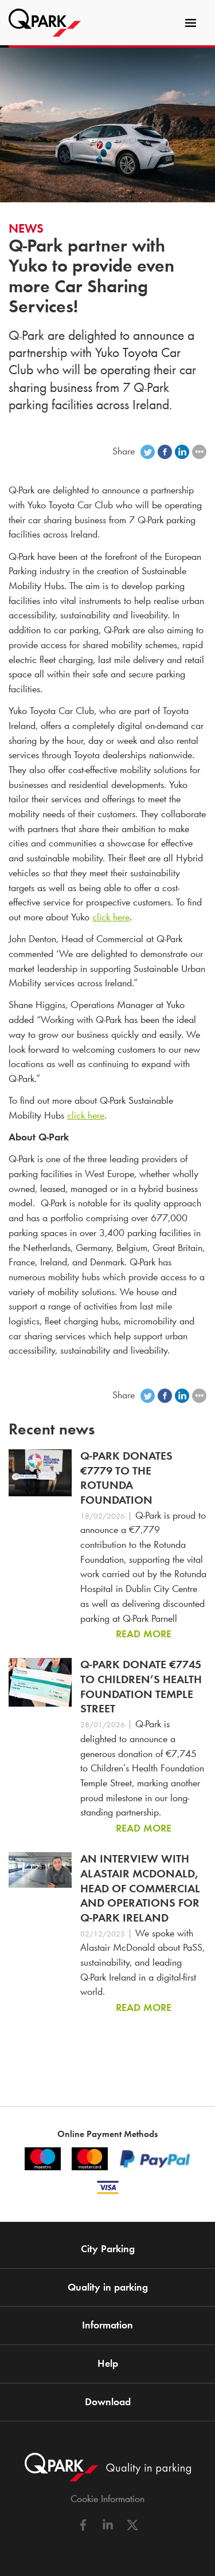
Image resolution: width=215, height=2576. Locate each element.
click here (111, 917)
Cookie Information (107, 2498)
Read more (143, 1634)
